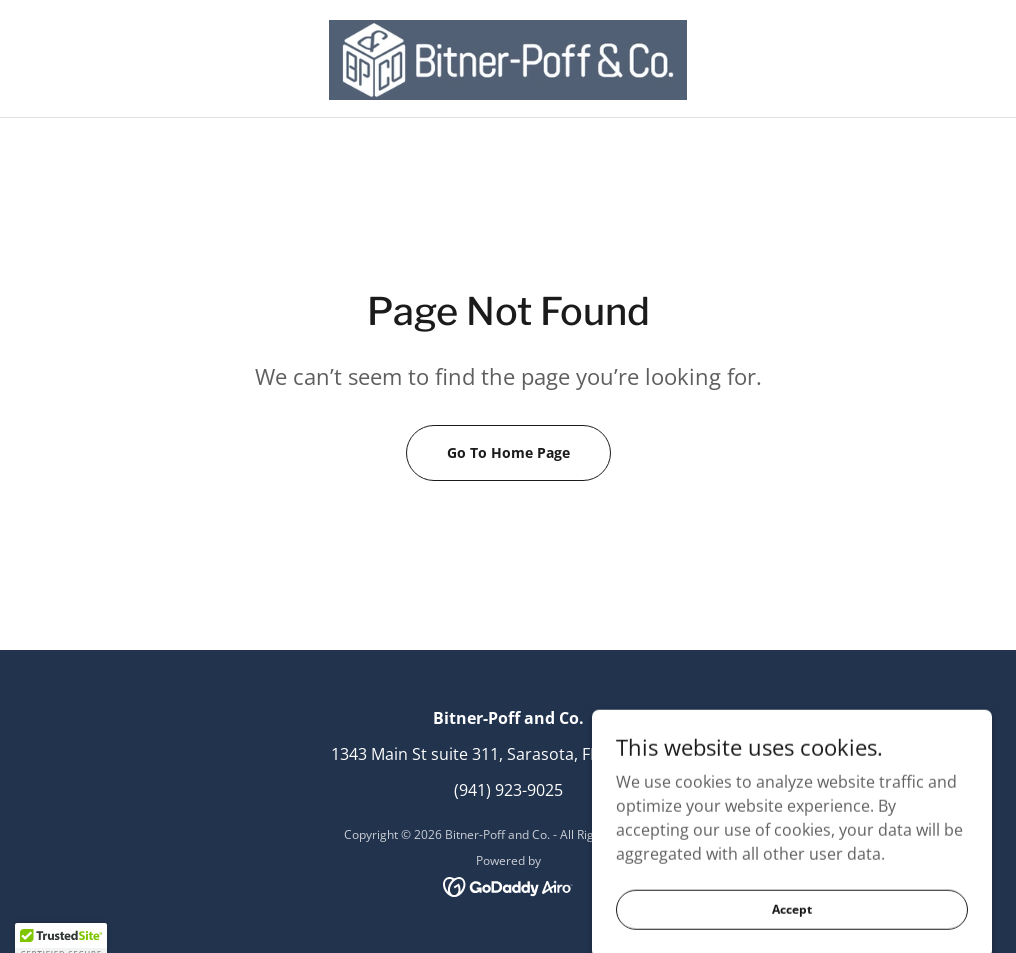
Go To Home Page (508, 452)
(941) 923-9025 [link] (508, 790)
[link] (508, 60)
